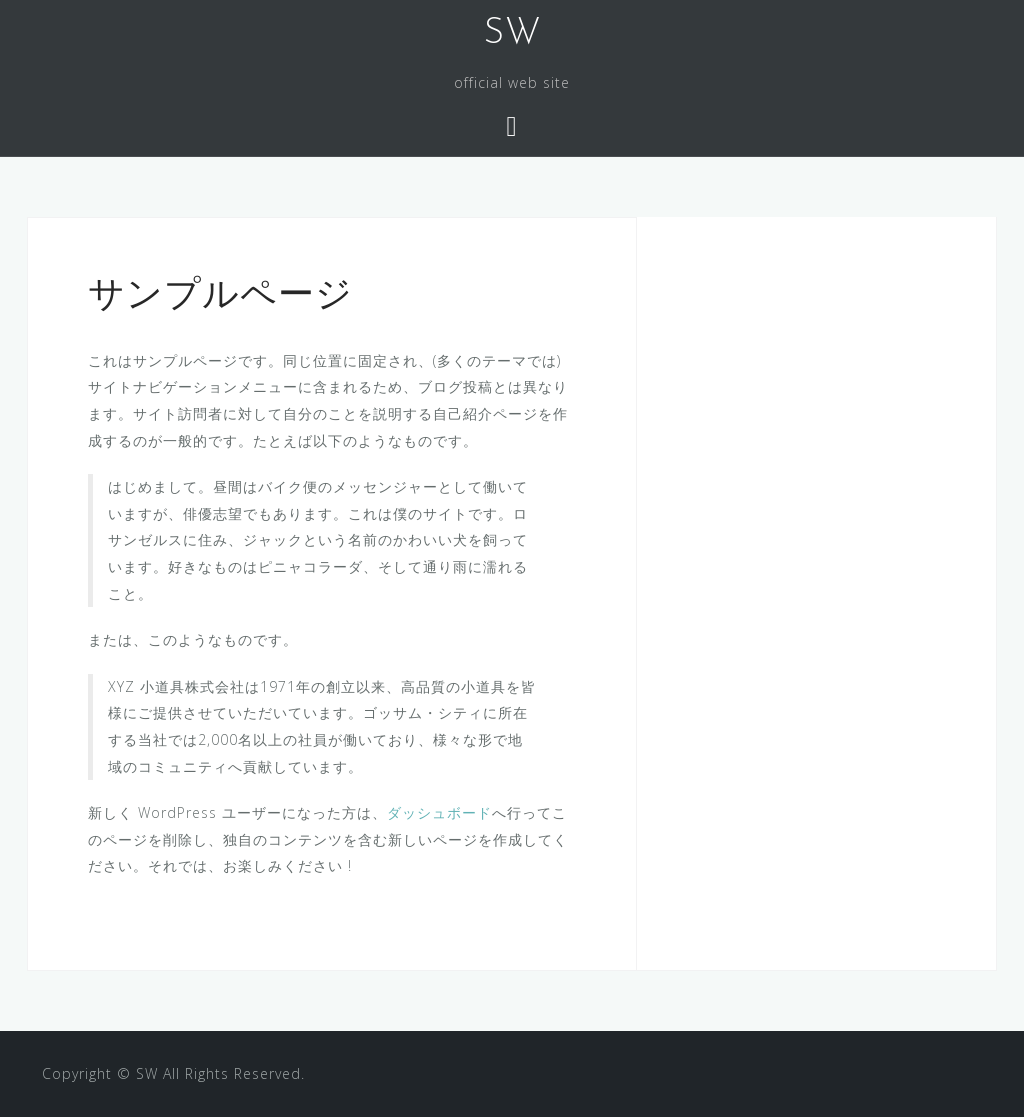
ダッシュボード (439, 812)
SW (512, 34)
